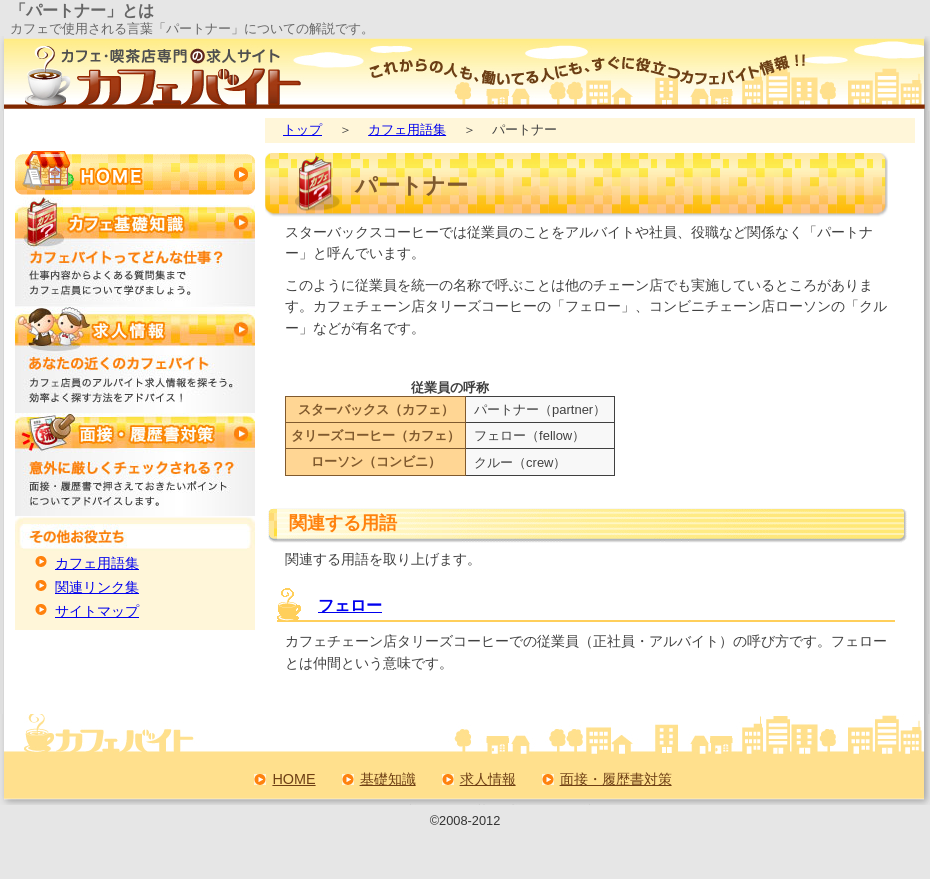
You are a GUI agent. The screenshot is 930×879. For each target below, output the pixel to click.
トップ (302, 129)
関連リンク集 (97, 587)
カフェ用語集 (407, 129)
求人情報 (488, 779)
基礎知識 (388, 779)
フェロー (350, 605)
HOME (293, 779)
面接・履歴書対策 (616, 779)
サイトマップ (97, 611)
